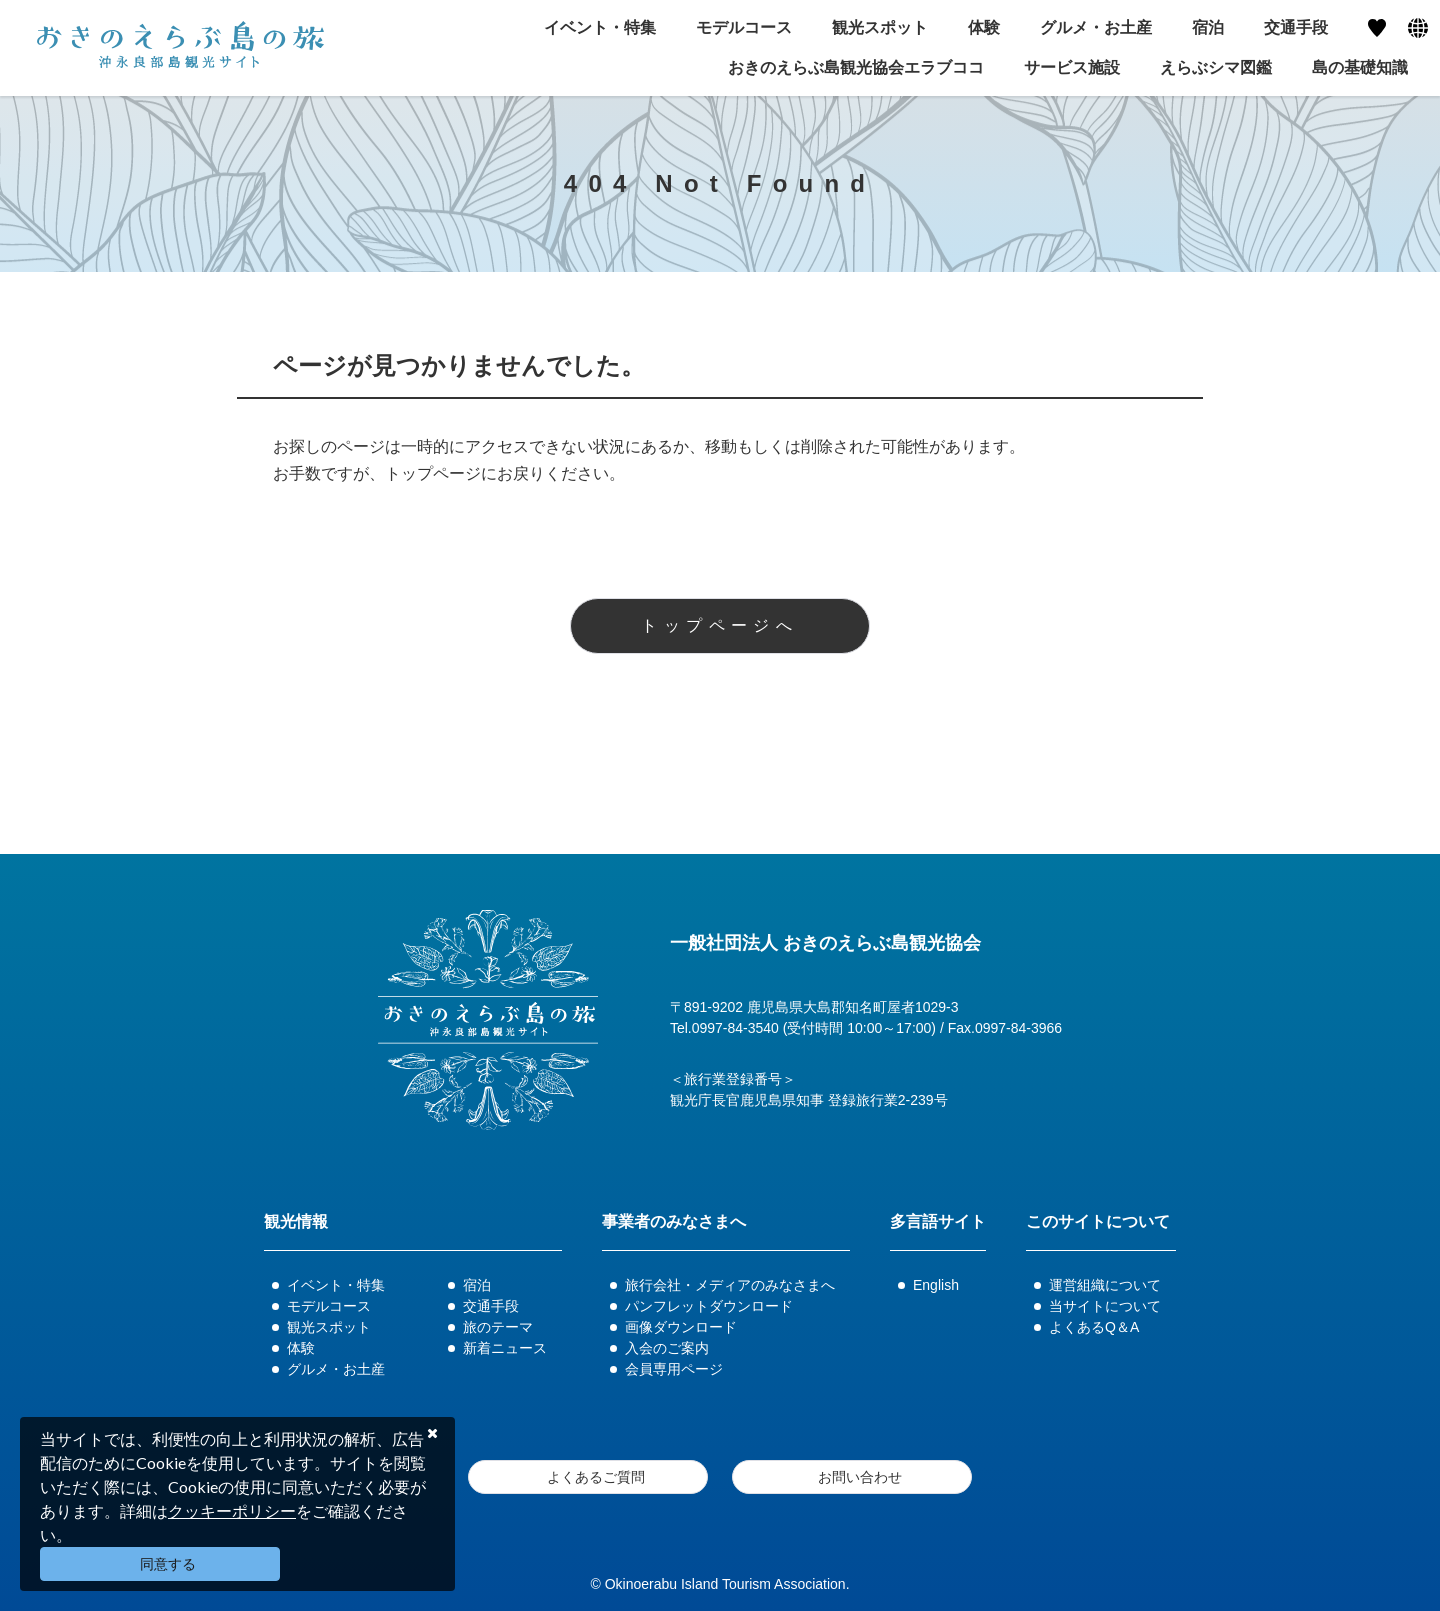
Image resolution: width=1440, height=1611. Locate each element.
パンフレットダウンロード (709, 1306)
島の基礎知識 (1360, 67)
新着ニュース (505, 1348)
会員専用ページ (674, 1369)
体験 (301, 1348)
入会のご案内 (667, 1348)
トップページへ (719, 625)
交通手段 (491, 1306)
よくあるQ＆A (1094, 1327)
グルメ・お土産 (336, 1369)
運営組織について (1105, 1285)
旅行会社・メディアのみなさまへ (730, 1285)
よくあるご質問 (596, 1477)
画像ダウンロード (681, 1327)
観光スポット (329, 1327)
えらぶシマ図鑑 (1216, 67)
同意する (168, 1564)
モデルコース (329, 1306)
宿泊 (477, 1285)
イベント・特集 (336, 1285)
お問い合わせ (860, 1477)
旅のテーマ (498, 1327)
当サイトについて (1105, 1306)
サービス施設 (1072, 67)
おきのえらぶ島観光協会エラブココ (856, 67)
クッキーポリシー (232, 1510)
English (936, 1285)
